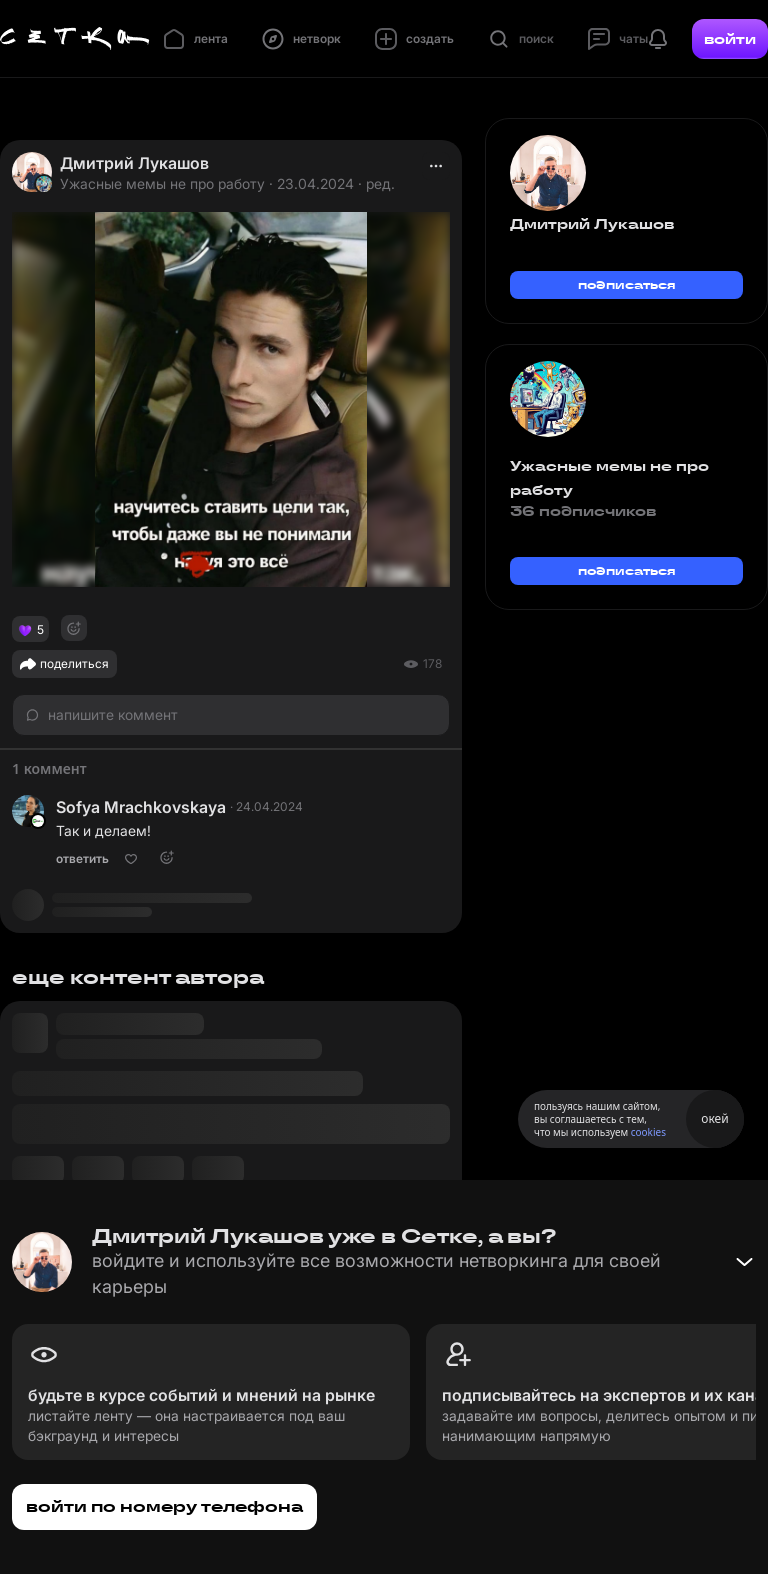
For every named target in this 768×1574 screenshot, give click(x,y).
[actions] (436, 166)
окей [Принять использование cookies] (714, 1118)
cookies (648, 1132)
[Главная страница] (75, 39)
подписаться (627, 284)
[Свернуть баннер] (744, 1262)
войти (730, 39)
